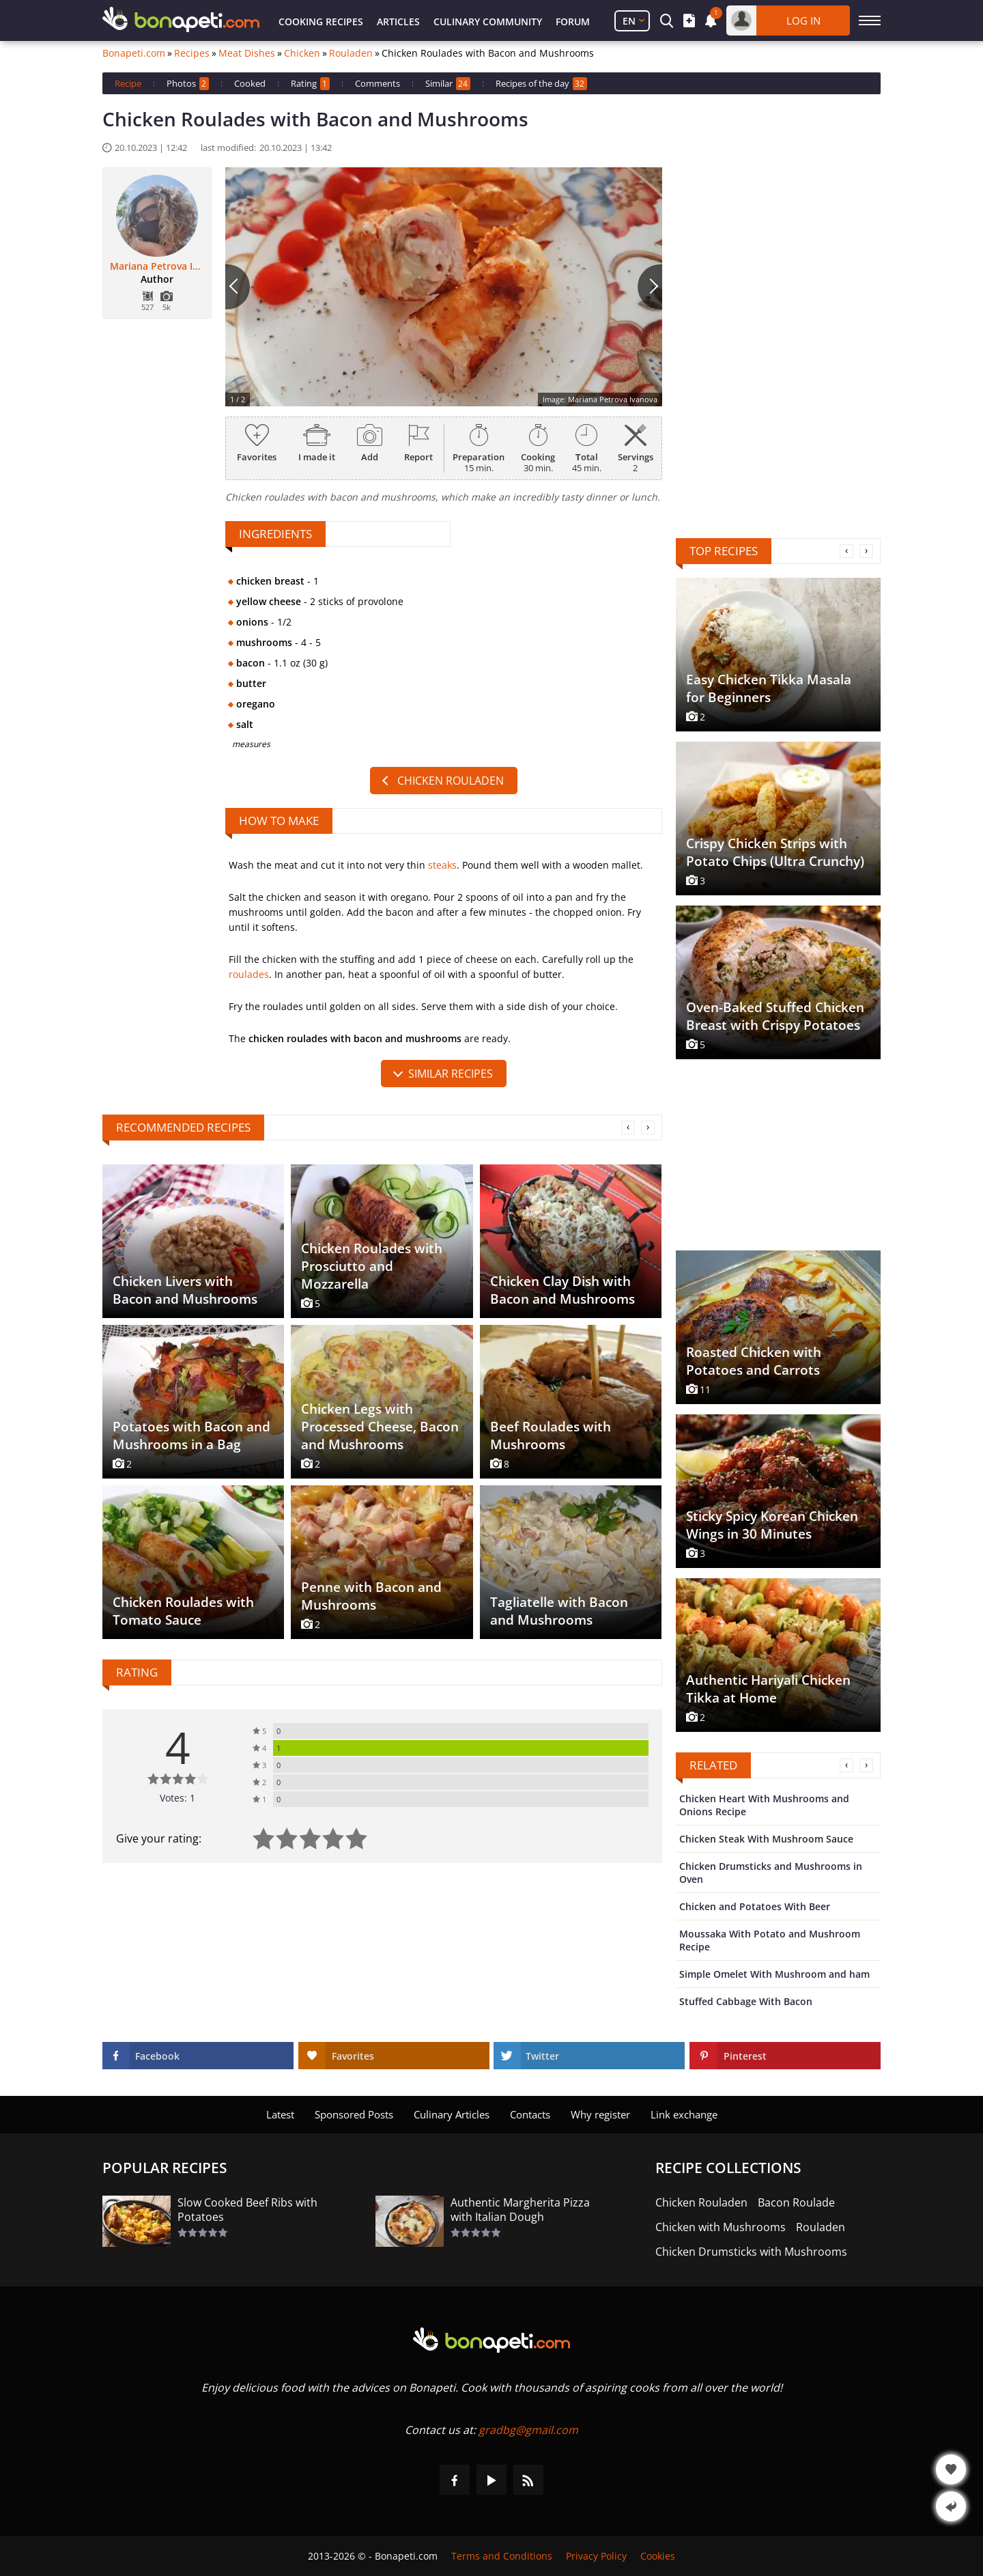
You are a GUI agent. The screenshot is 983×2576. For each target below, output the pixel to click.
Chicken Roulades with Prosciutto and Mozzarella (371, 1266)
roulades (249, 974)
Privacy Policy (596, 2555)
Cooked (250, 83)
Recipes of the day (541, 83)
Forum (573, 21)
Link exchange (684, 2114)
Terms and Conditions (501, 2555)
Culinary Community (487, 21)
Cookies (657, 2555)
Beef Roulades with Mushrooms (550, 1435)
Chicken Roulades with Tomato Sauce (183, 1611)
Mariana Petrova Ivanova (157, 266)
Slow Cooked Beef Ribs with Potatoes (247, 2210)
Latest (280, 2114)
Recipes (192, 53)
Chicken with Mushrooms (720, 2227)
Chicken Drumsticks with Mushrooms (751, 2252)
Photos (188, 83)
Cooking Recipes (321, 21)
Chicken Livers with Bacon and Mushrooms (185, 1290)
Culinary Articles (451, 2114)
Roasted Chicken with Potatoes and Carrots (753, 1361)
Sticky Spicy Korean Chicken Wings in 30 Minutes (772, 1525)
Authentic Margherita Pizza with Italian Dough (520, 2210)
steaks (442, 864)
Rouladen (351, 53)
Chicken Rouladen (450, 780)
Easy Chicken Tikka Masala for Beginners (768, 688)
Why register (600, 2114)
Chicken (302, 53)
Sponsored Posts (354, 2114)
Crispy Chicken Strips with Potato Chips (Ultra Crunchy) (775, 852)
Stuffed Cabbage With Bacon (745, 2001)
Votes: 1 (177, 1797)
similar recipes (450, 1073)
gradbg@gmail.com (528, 2429)
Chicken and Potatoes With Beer (754, 1906)
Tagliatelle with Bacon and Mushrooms (559, 1611)
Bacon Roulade (796, 2203)
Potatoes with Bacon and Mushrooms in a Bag (191, 1435)
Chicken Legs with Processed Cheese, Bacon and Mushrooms (380, 1426)
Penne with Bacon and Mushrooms (371, 1596)
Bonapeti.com (133, 53)
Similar (447, 83)
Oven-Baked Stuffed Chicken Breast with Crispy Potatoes (775, 1016)
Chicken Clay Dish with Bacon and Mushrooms (562, 1290)
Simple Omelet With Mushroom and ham (774, 1974)
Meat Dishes (246, 53)
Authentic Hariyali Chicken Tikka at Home (768, 1689)
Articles (398, 21)
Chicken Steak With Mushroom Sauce (766, 1838)
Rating (310, 83)
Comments (377, 83)
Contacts (530, 2114)
